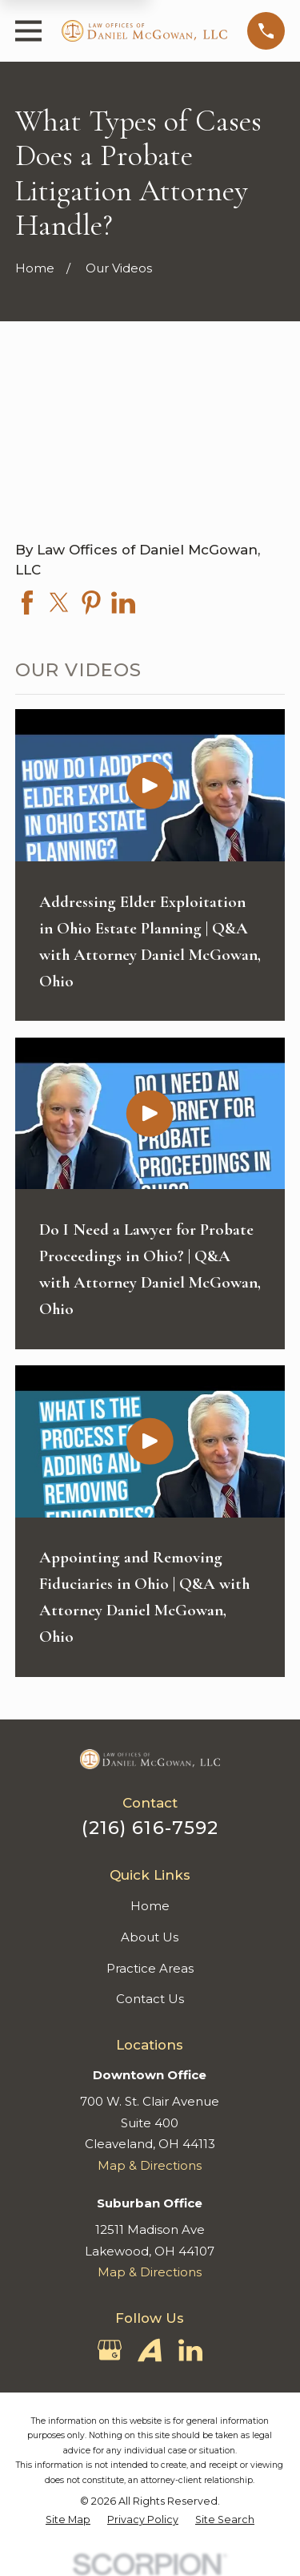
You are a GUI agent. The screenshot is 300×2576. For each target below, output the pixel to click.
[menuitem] (68, 2520)
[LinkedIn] (190, 2350)
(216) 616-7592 (150, 1827)
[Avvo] (150, 2350)
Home (150, 1905)
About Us (149, 1937)
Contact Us (150, 1998)
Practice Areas (150, 1968)
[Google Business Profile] (110, 2350)
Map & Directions (150, 2165)
